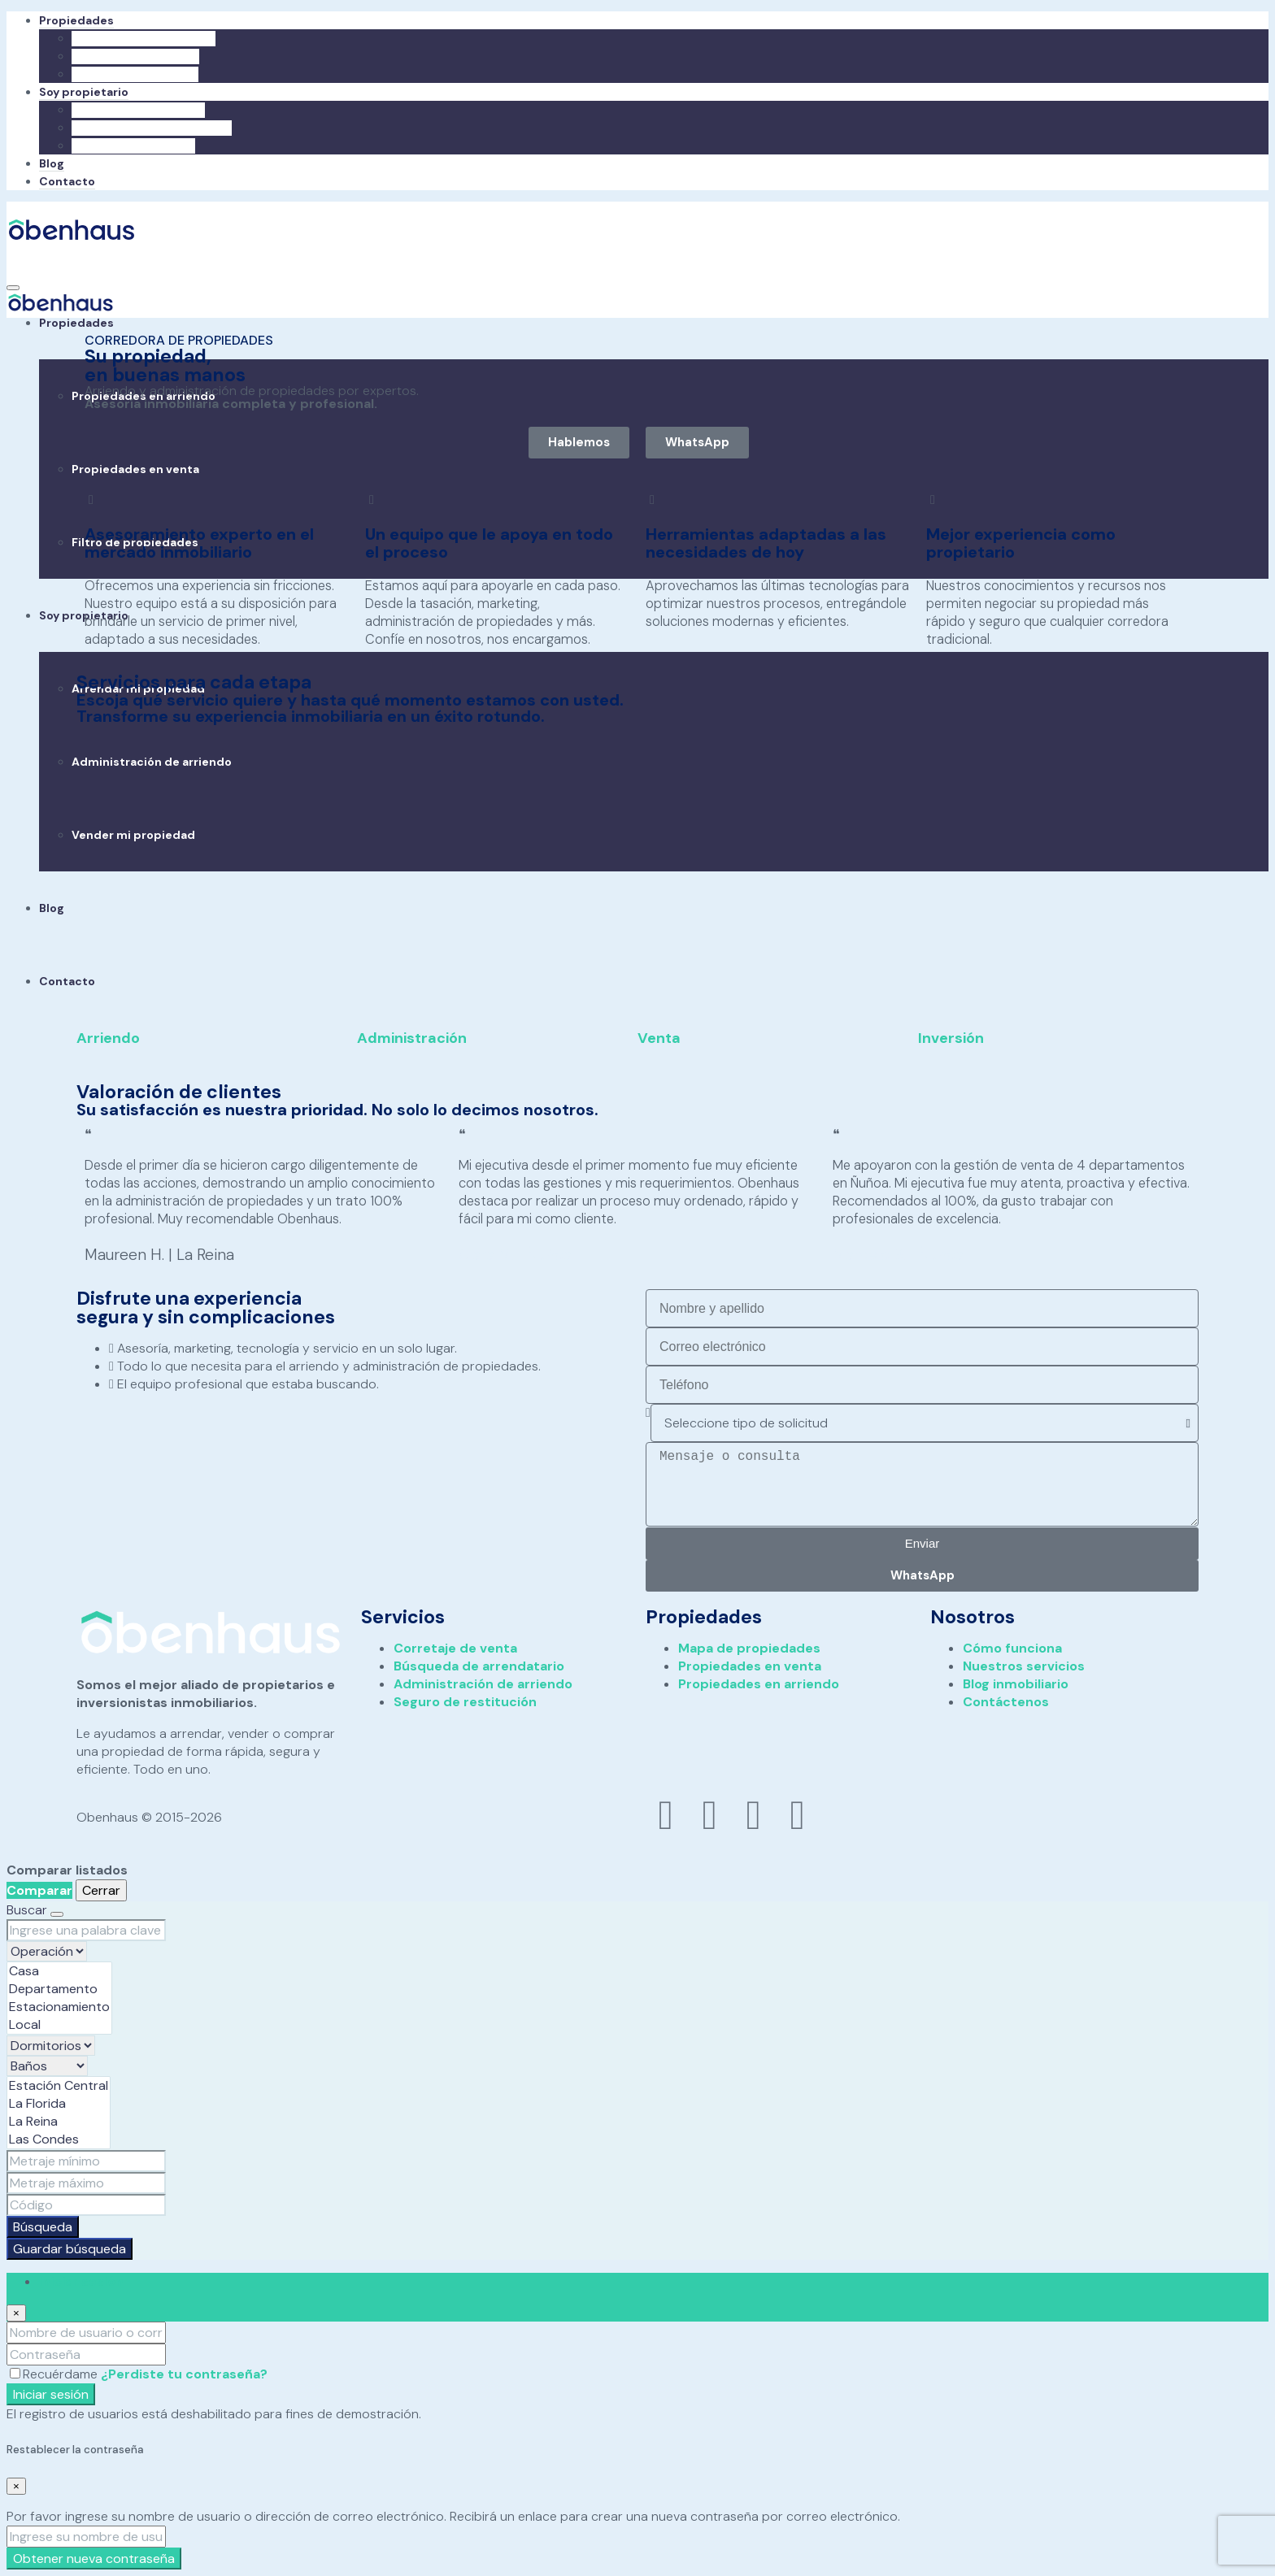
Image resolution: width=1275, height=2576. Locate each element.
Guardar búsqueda (69, 2248)
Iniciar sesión (51, 2393)
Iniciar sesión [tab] (81, 2280)
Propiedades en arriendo (143, 38)
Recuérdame (55, 2373)
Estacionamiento (59, 2006)
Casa (59, 1970)
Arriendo (108, 1038)
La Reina (58, 2121)
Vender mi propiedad (133, 145)
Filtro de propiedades (135, 74)
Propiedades (76, 20)
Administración (412, 1038)
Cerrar (101, 1889)
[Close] (16, 2312)
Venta (659, 1038)
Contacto (67, 181)
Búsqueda (42, 2226)
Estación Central (58, 2085)
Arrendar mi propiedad (138, 109)
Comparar (39, 1889)
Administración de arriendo (152, 127)
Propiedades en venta (135, 56)
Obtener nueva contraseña (94, 2558)
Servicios (403, 1616)
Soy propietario (83, 92)
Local (59, 2024)
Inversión (951, 1038)
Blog (51, 163)
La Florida (58, 2103)
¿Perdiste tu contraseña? (184, 2373)
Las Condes (58, 2139)
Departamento (59, 1988)
